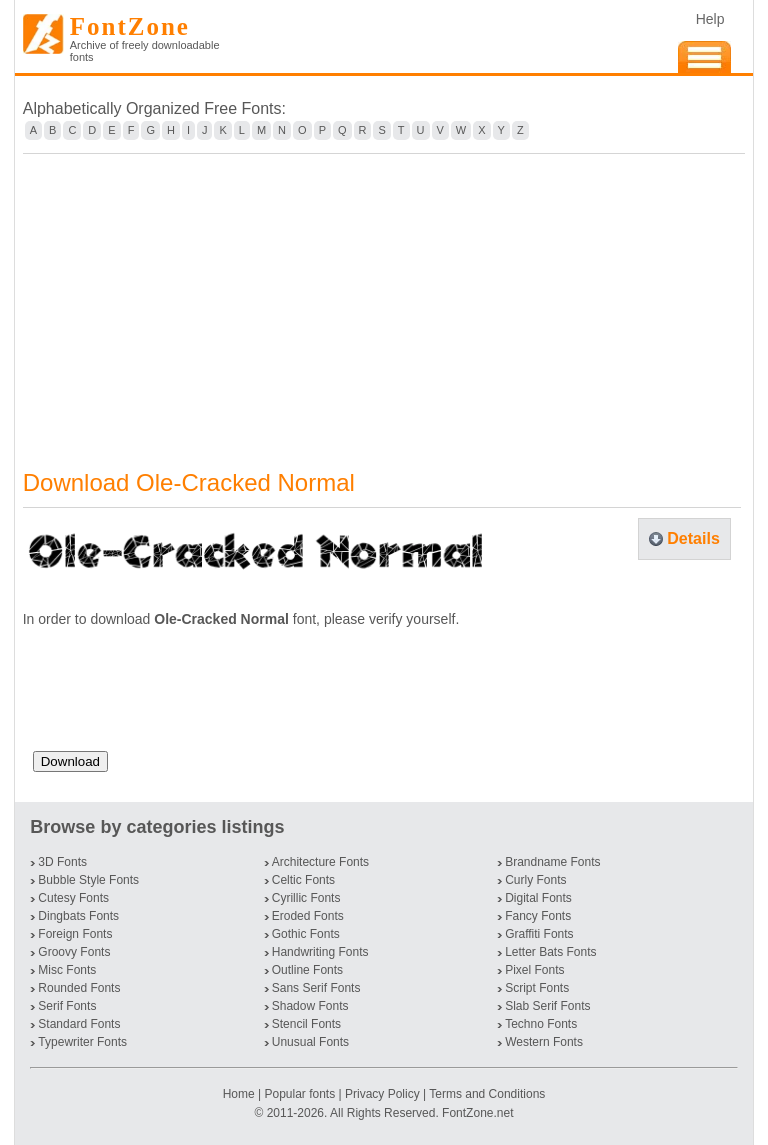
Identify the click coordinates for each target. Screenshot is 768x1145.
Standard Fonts (79, 1024)
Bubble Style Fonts (88, 880)
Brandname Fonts (552, 862)
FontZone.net (477, 1113)
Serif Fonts (67, 1006)
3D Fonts (62, 862)
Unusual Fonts (310, 1042)
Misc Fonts (67, 970)
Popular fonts (299, 1094)
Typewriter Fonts (82, 1042)
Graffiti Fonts (539, 934)
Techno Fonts (541, 1024)
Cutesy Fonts (73, 898)
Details (693, 538)
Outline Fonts (307, 970)
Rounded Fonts (79, 988)
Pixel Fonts (534, 970)
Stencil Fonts (306, 1024)
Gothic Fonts (306, 934)
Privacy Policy (382, 1094)
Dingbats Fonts (78, 916)
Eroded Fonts (308, 916)
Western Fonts (544, 1042)
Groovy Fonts (74, 952)
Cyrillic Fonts (306, 898)
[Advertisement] (384, 299)
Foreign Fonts (75, 934)
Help (710, 19)
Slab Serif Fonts (547, 1006)
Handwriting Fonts (320, 952)
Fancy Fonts (538, 916)
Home (240, 1094)
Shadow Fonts (310, 1006)
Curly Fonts (535, 880)
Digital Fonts (538, 898)
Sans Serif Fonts (316, 988)
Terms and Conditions (487, 1094)
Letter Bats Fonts (550, 952)
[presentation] (185, 697)
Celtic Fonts (303, 880)
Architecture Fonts (320, 862)
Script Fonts (537, 988)
